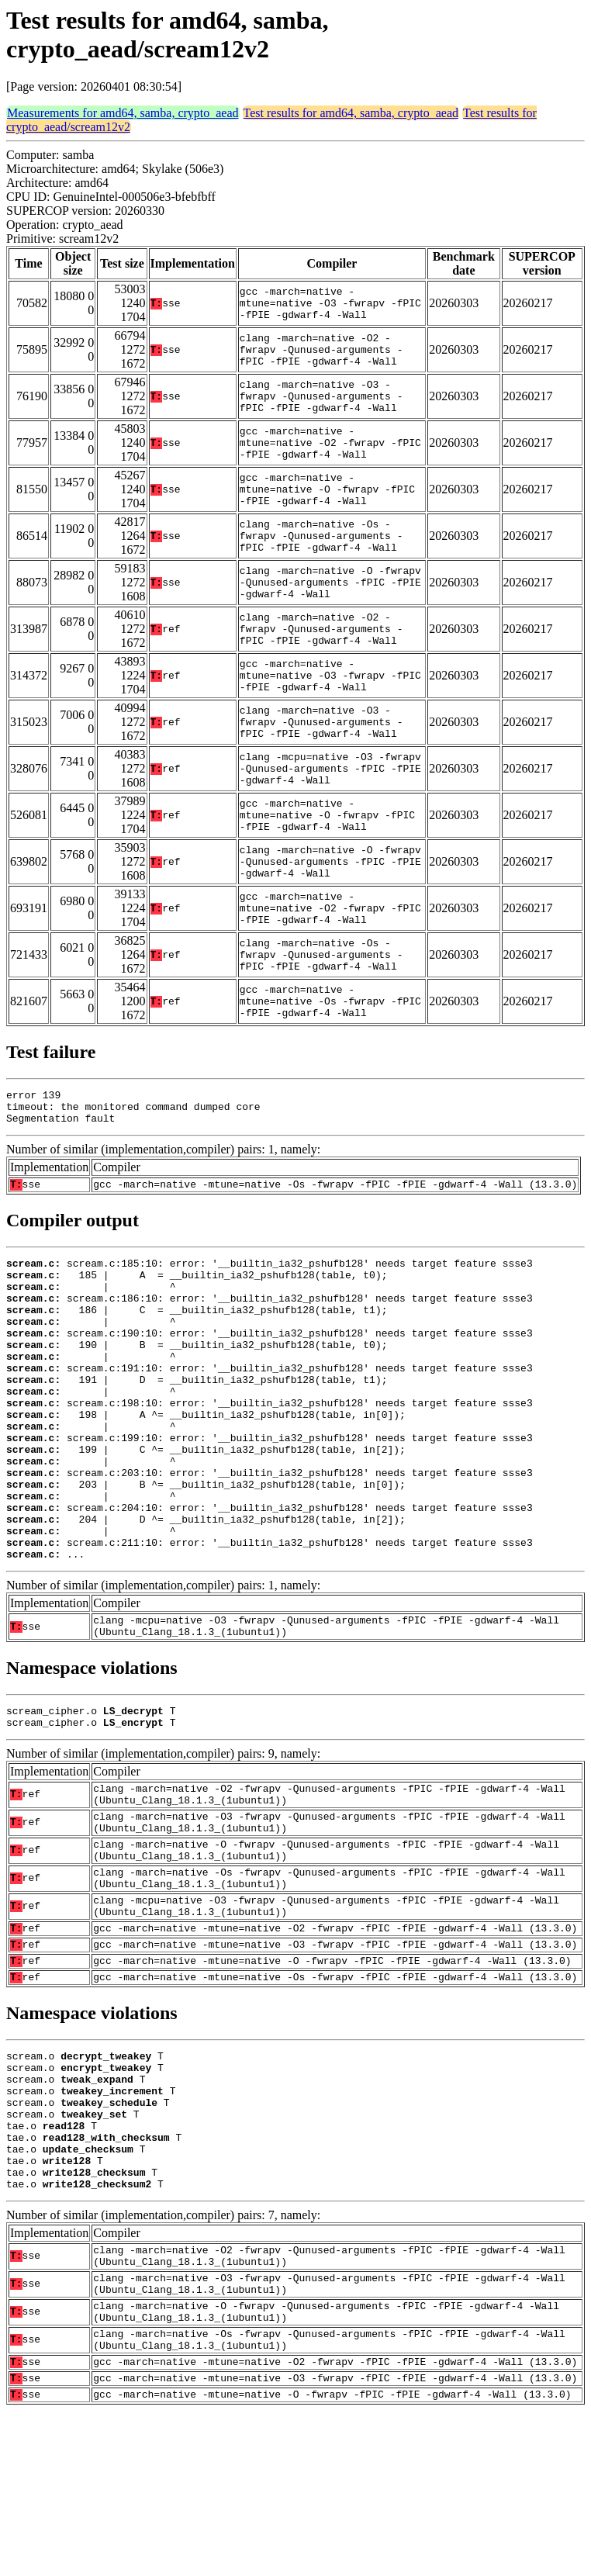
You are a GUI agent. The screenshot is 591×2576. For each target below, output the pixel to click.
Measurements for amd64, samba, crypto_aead (123, 112)
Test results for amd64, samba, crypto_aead (351, 112)
